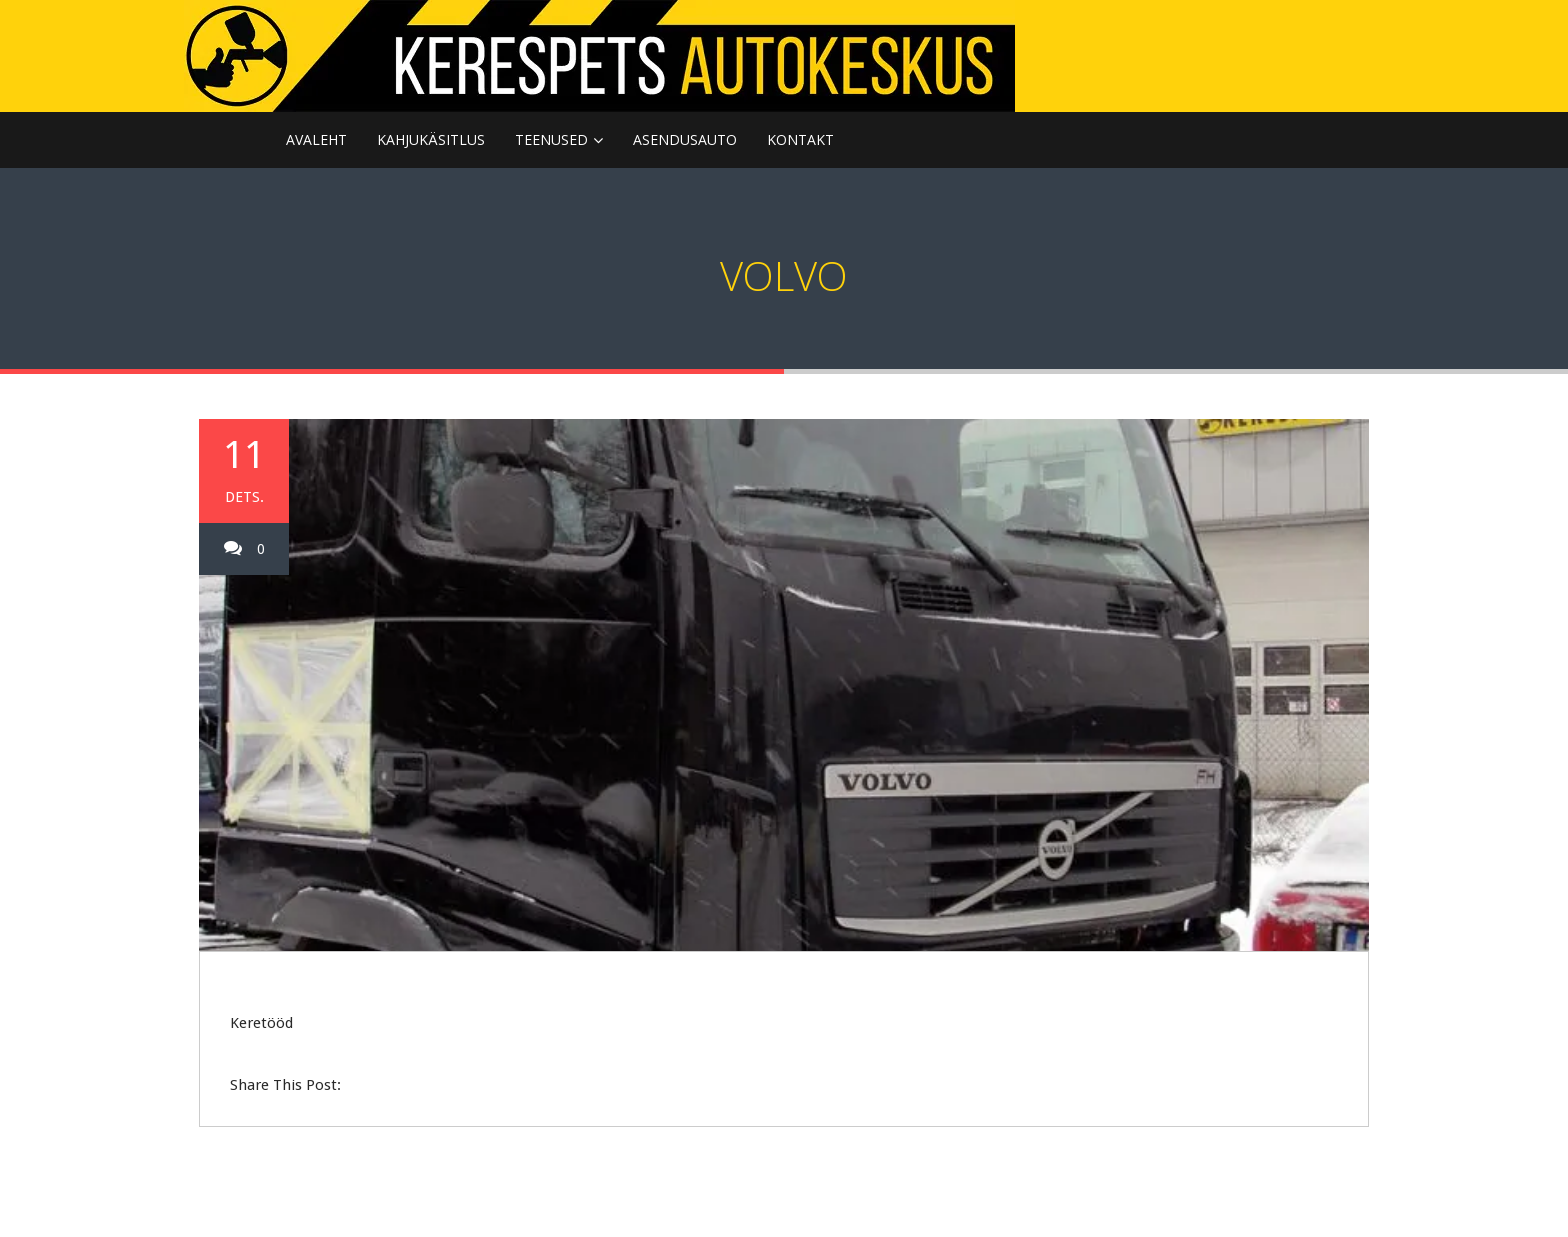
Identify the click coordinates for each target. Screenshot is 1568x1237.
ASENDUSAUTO (685, 139)
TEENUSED (551, 139)
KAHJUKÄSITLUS (431, 139)
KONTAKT (800, 139)
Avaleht (316, 139)
